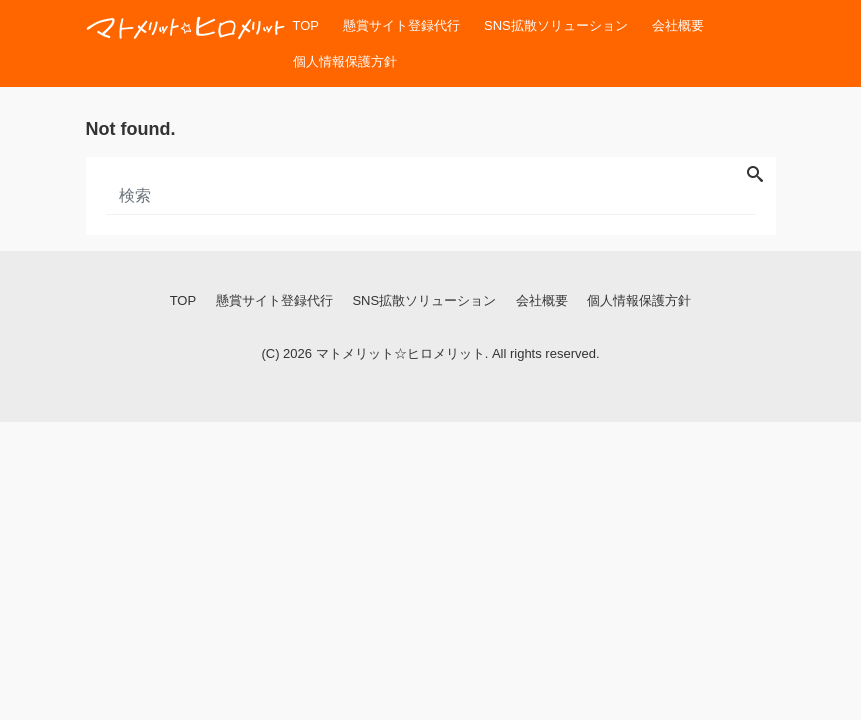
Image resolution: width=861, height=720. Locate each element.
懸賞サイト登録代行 (401, 25)
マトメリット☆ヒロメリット (400, 353)
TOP (306, 25)
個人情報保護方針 (345, 61)
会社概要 (678, 25)
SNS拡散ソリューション (556, 25)
